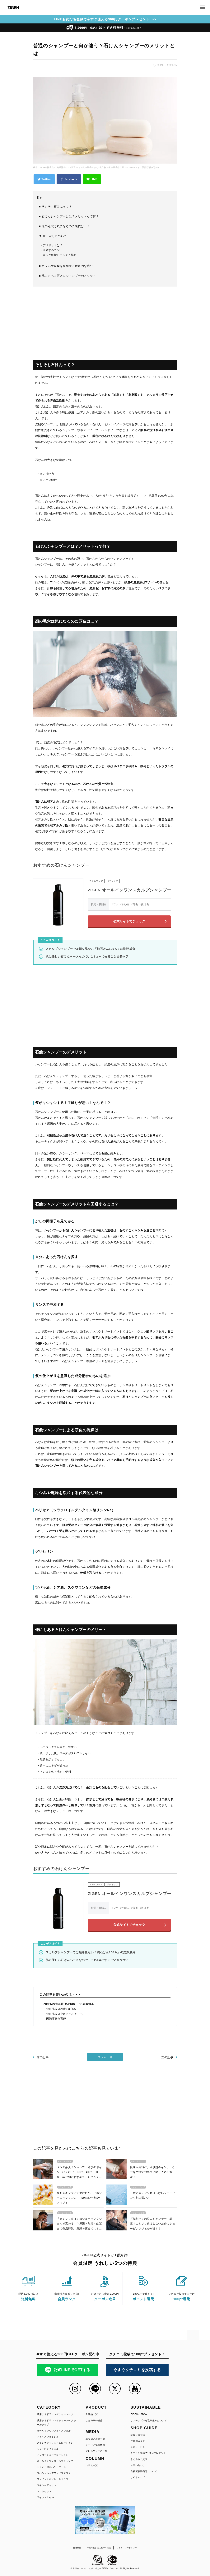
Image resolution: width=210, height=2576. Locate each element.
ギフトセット (44, 2491)
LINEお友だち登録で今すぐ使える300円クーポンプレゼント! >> (105, 19)
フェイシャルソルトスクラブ (52, 2479)
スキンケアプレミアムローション (55, 2442)
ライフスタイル (45, 2497)
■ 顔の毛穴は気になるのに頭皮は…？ (64, 226)
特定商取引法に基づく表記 (99, 2548)
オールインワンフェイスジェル (54, 2430)
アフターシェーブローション (52, 2455)
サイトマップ (137, 2477)
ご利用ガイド (137, 2441)
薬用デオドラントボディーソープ (55, 2414)
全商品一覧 (92, 2414)
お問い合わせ (137, 2465)
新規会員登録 (137, 2435)
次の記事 (167, 2057)
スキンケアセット (46, 2485)
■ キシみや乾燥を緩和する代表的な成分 (66, 266)
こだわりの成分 (94, 2420)
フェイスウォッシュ (48, 2436)
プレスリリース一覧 (96, 2451)
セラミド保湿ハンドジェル (51, 2467)
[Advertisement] (105, 323)
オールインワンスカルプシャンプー (56, 2461)
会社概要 (77, 2548)
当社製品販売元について (143, 2471)
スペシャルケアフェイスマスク (54, 2473)
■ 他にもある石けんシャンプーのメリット (67, 275)
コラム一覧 (105, 2057)
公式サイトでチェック (131, 921)
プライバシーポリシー (127, 2548)
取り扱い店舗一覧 (95, 2438)
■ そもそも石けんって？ (55, 206)
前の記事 (43, 2057)
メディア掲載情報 (95, 2445)
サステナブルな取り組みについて (148, 2420)
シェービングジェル (48, 2449)
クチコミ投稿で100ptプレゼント (148, 2453)
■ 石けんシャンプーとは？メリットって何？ (69, 216)
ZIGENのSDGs (138, 2414)
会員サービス (137, 2447)
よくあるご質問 (138, 2459)
